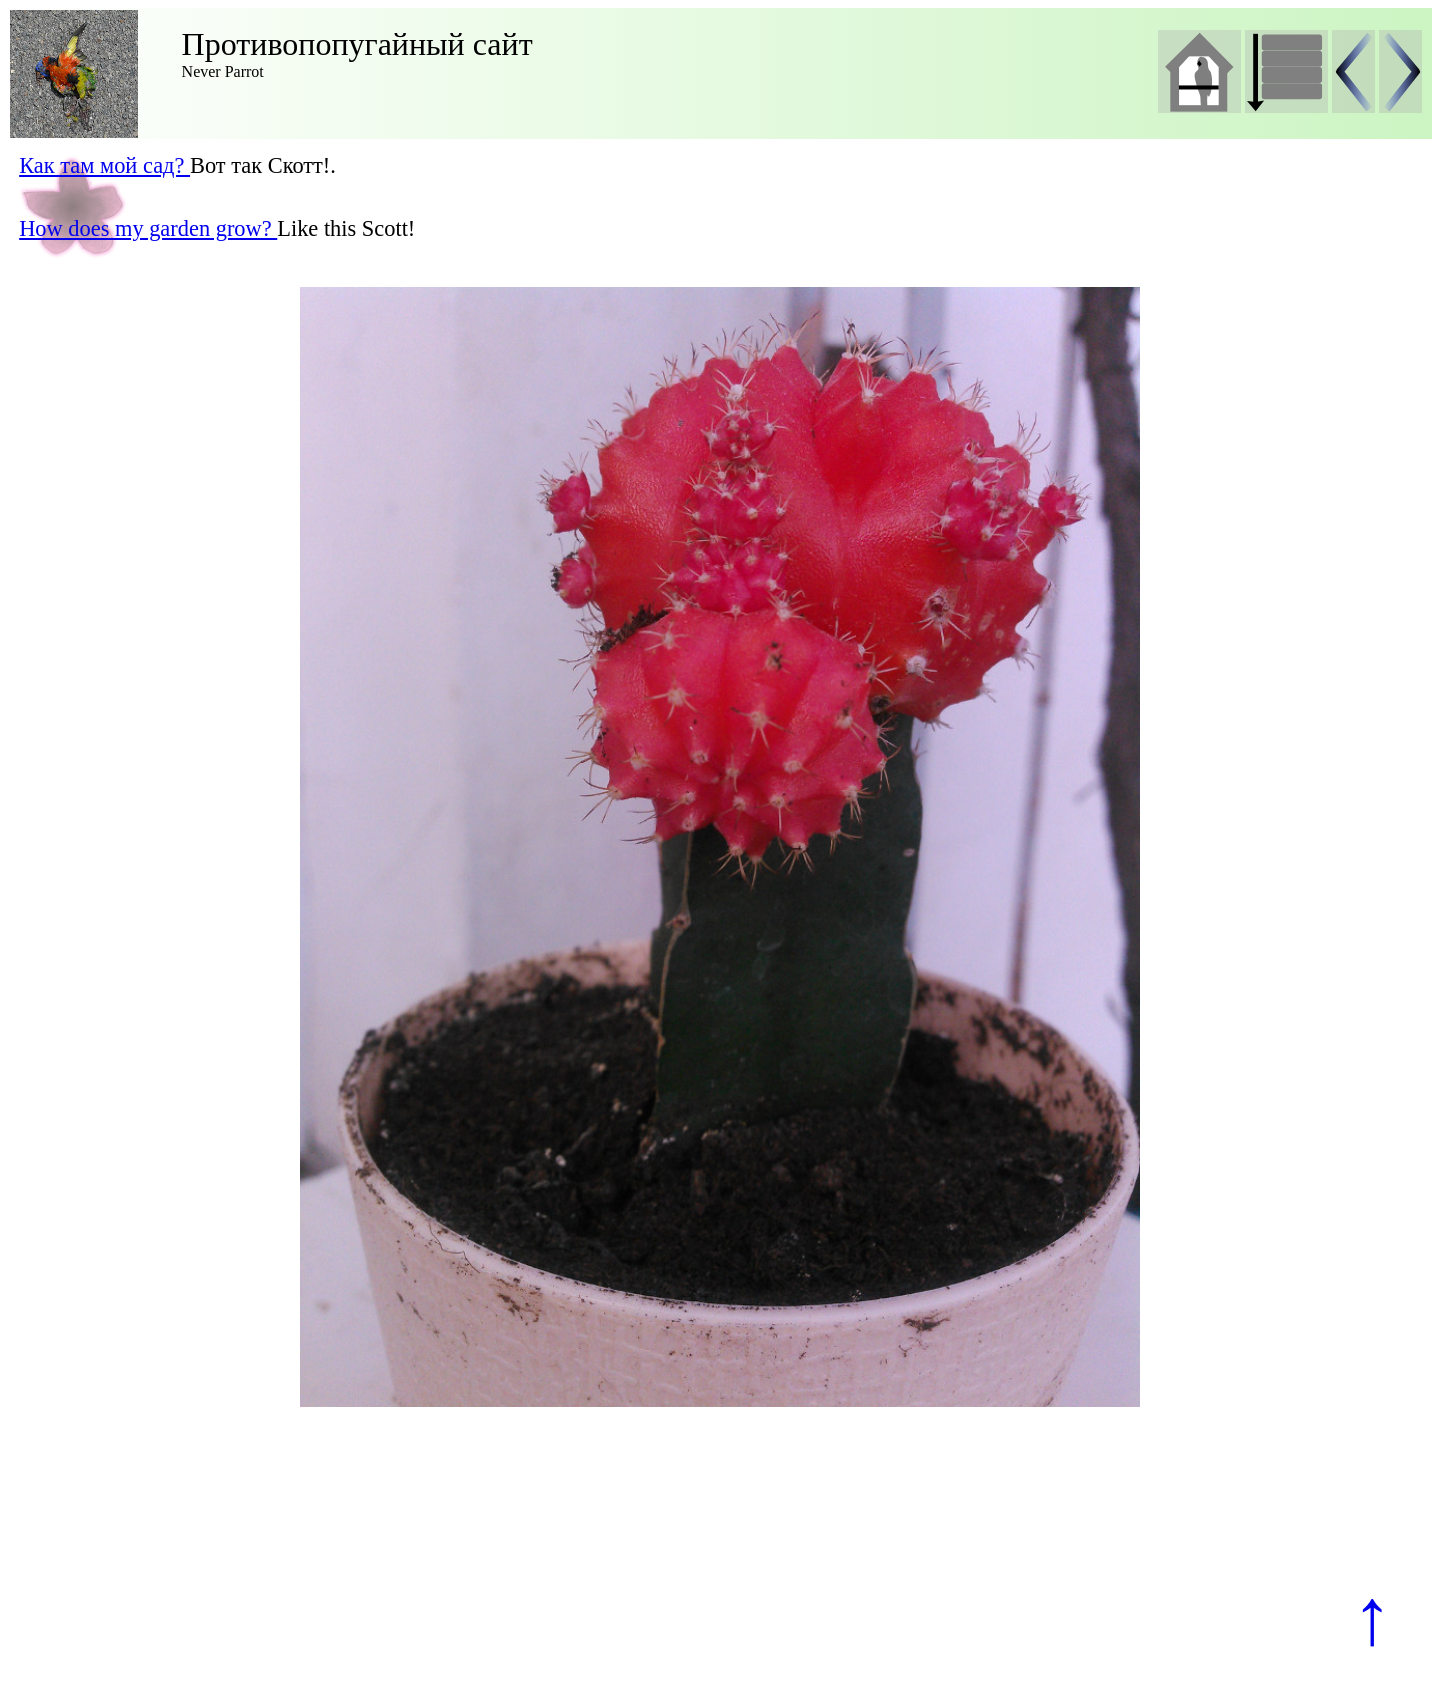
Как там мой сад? (104, 165)
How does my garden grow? (148, 228)
